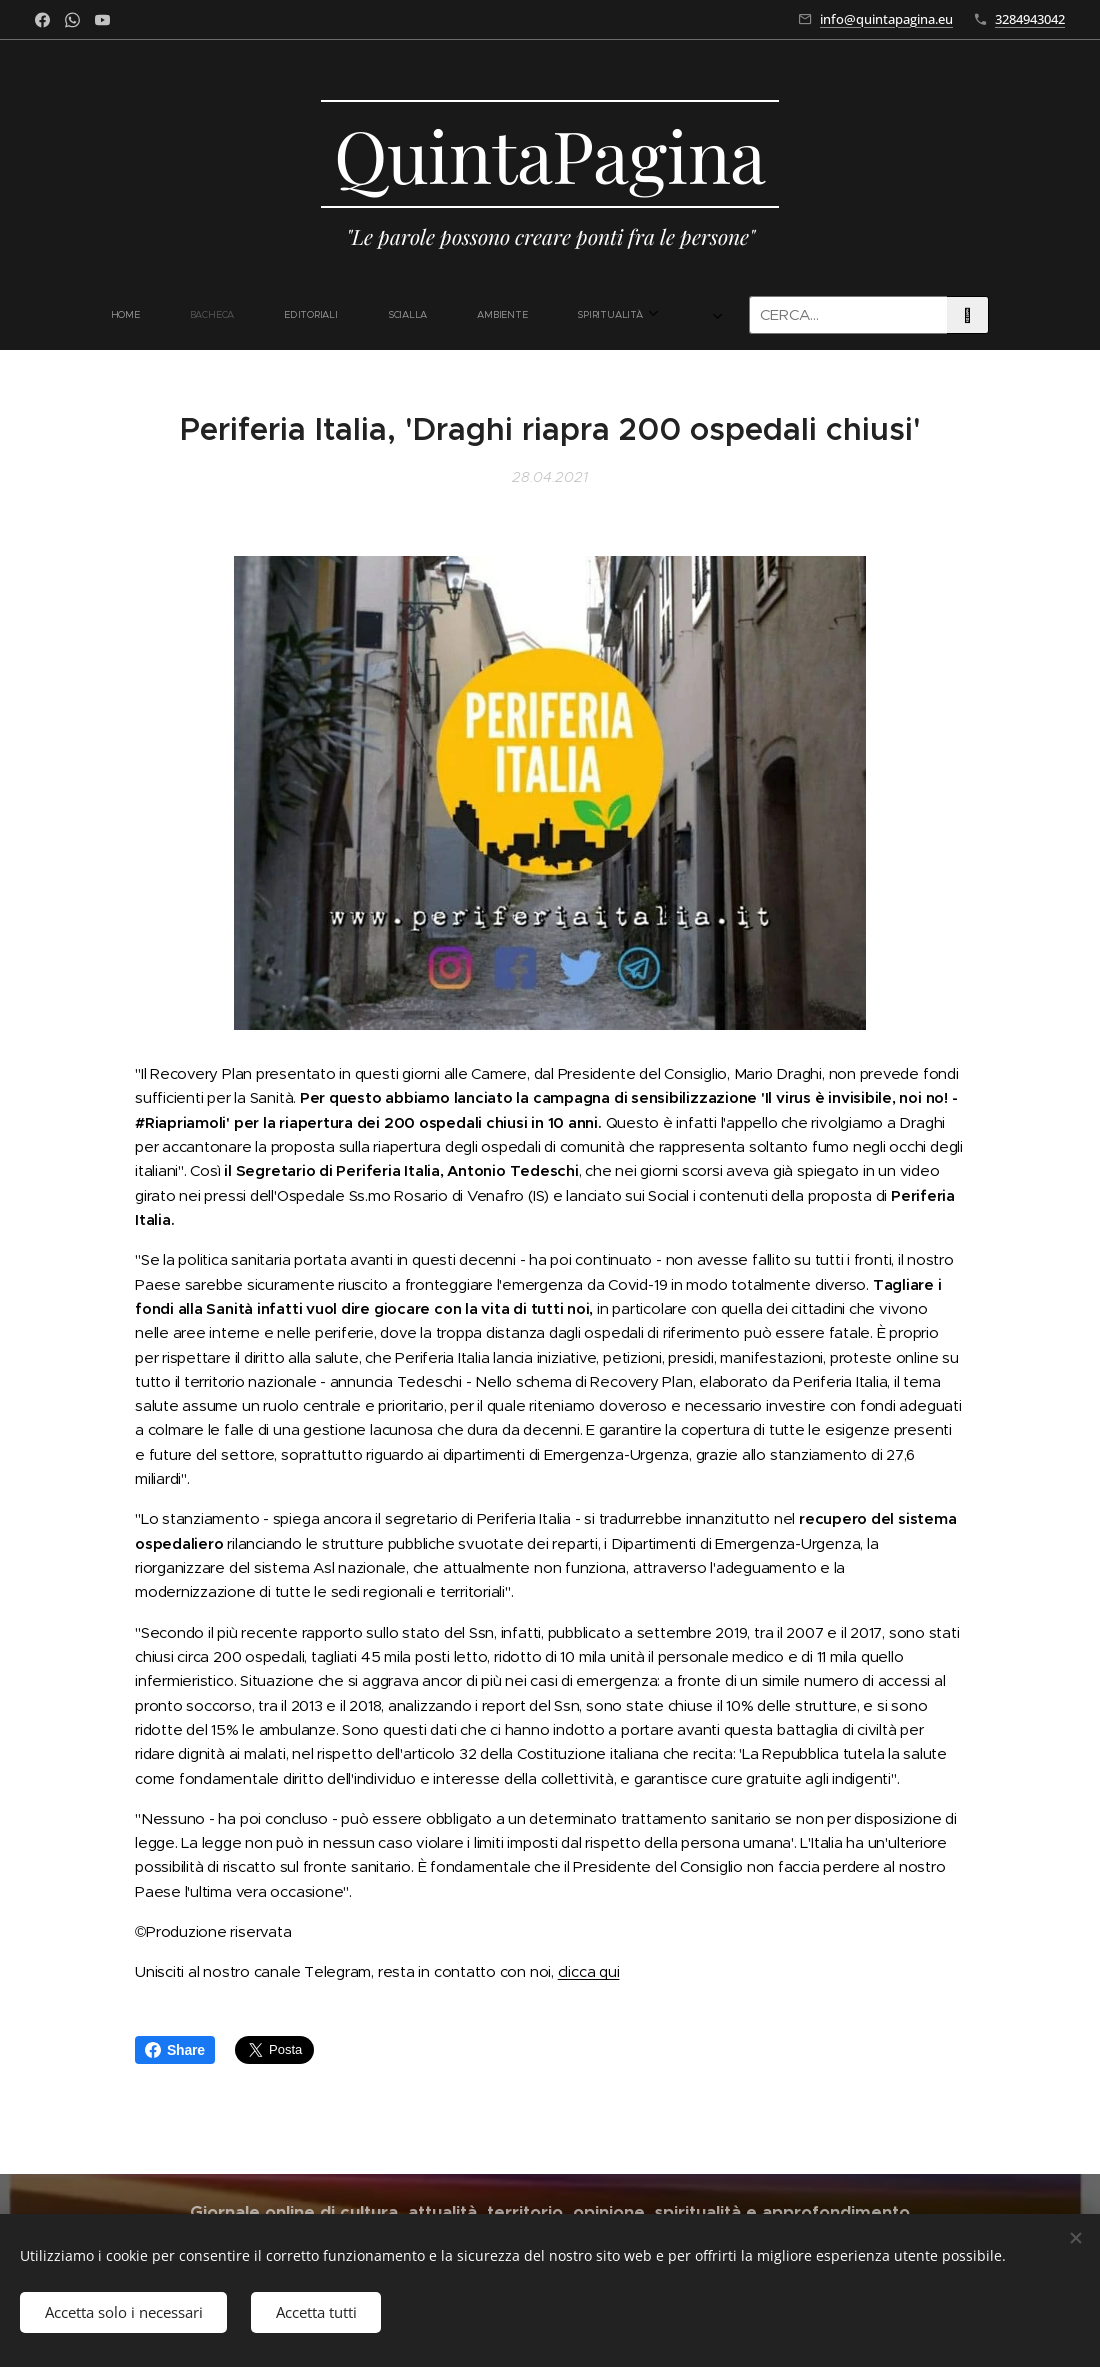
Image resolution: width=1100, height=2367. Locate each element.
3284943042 (1030, 19)
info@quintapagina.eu (886, 19)
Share (175, 2050)
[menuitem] (197, 315)
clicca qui (589, 1971)
